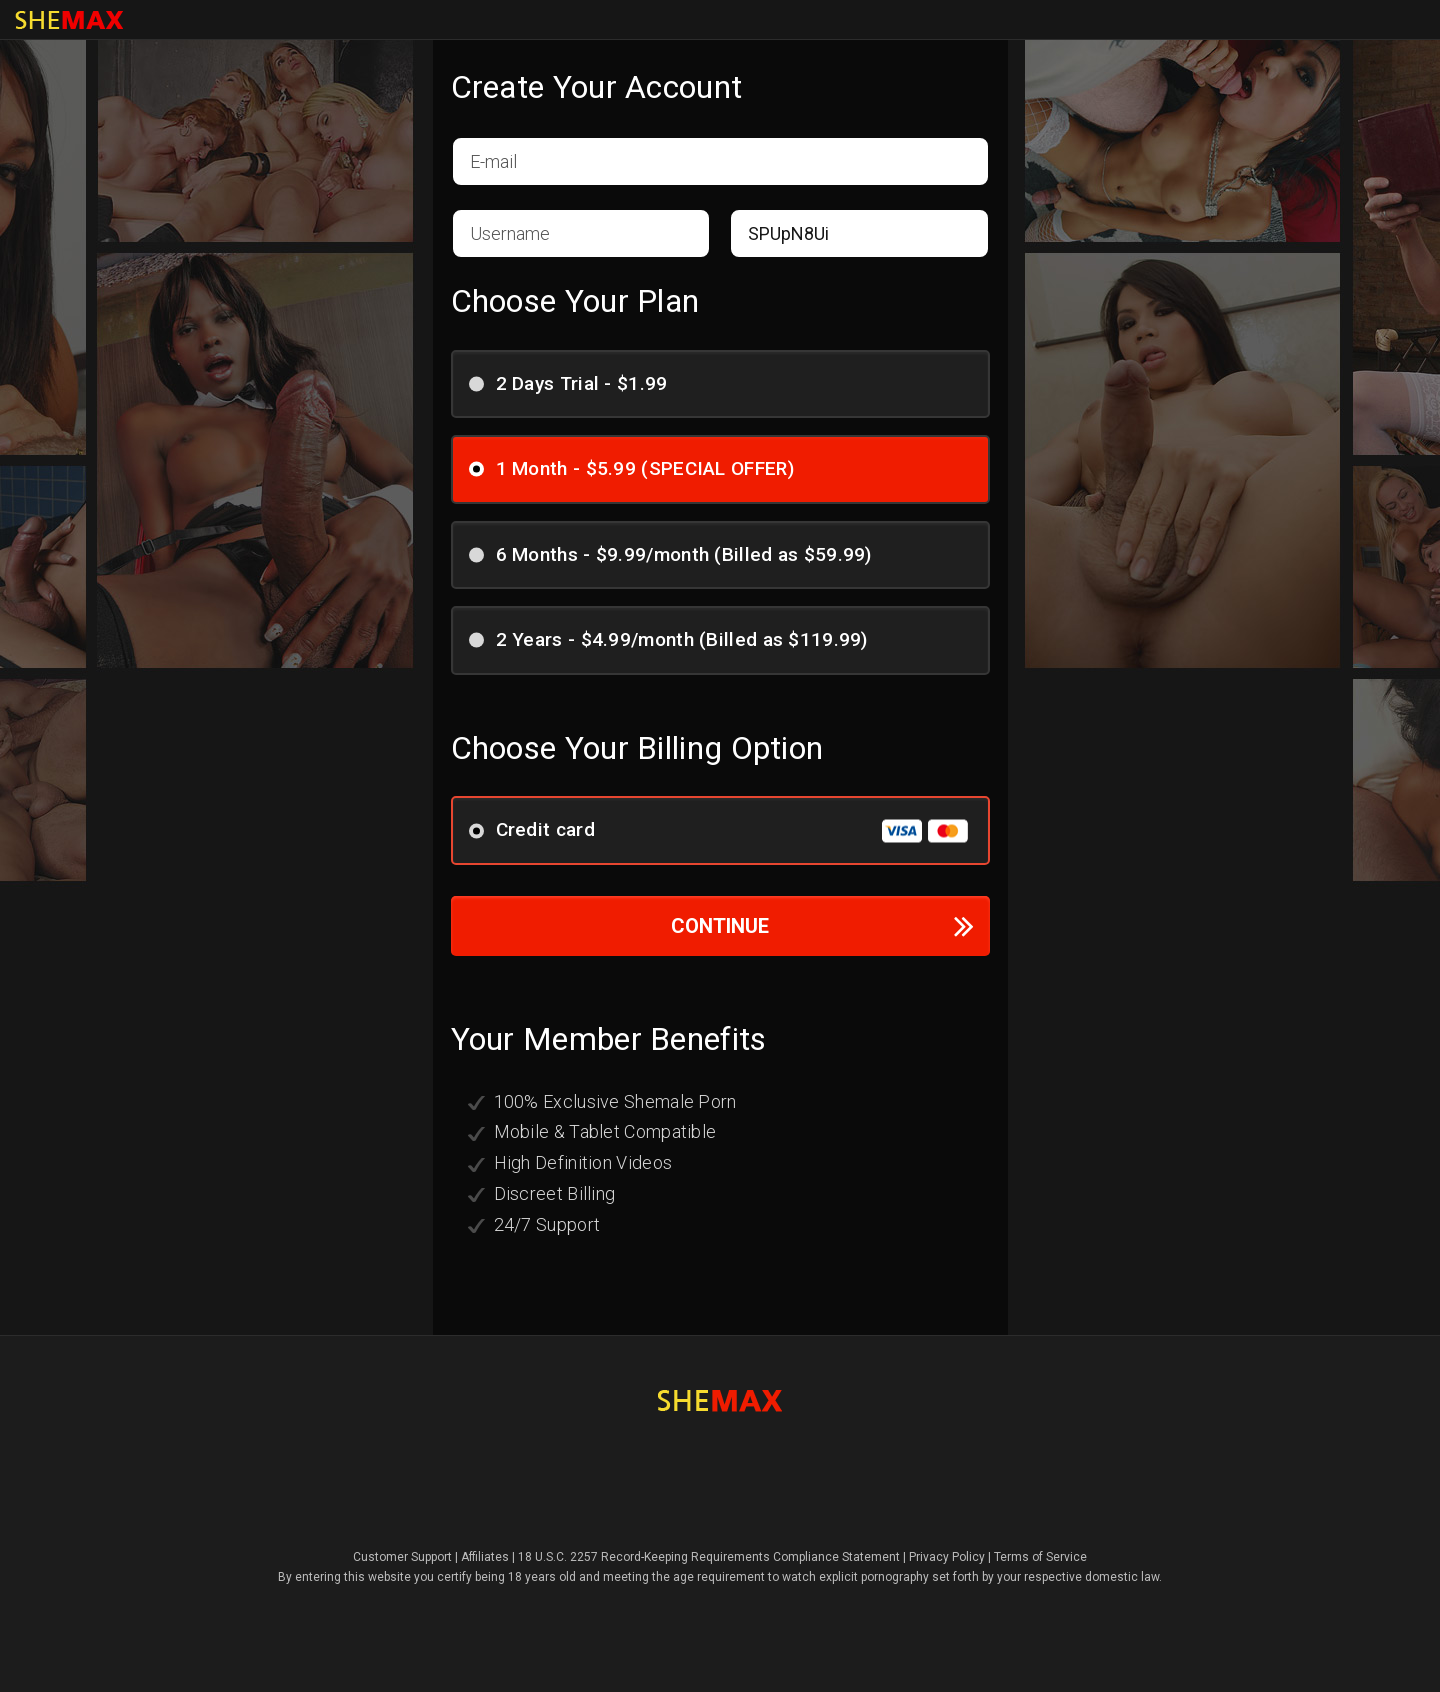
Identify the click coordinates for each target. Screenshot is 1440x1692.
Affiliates (485, 1557)
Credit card (718, 830)
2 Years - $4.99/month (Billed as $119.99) (675, 638)
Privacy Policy (947, 1557)
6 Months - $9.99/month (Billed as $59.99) (677, 553)
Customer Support (402, 1557)
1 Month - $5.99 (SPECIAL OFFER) (638, 467)
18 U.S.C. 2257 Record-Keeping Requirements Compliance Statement (709, 1557)
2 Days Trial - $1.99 (575, 382)
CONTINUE (822, 925)
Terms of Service (1040, 1557)
